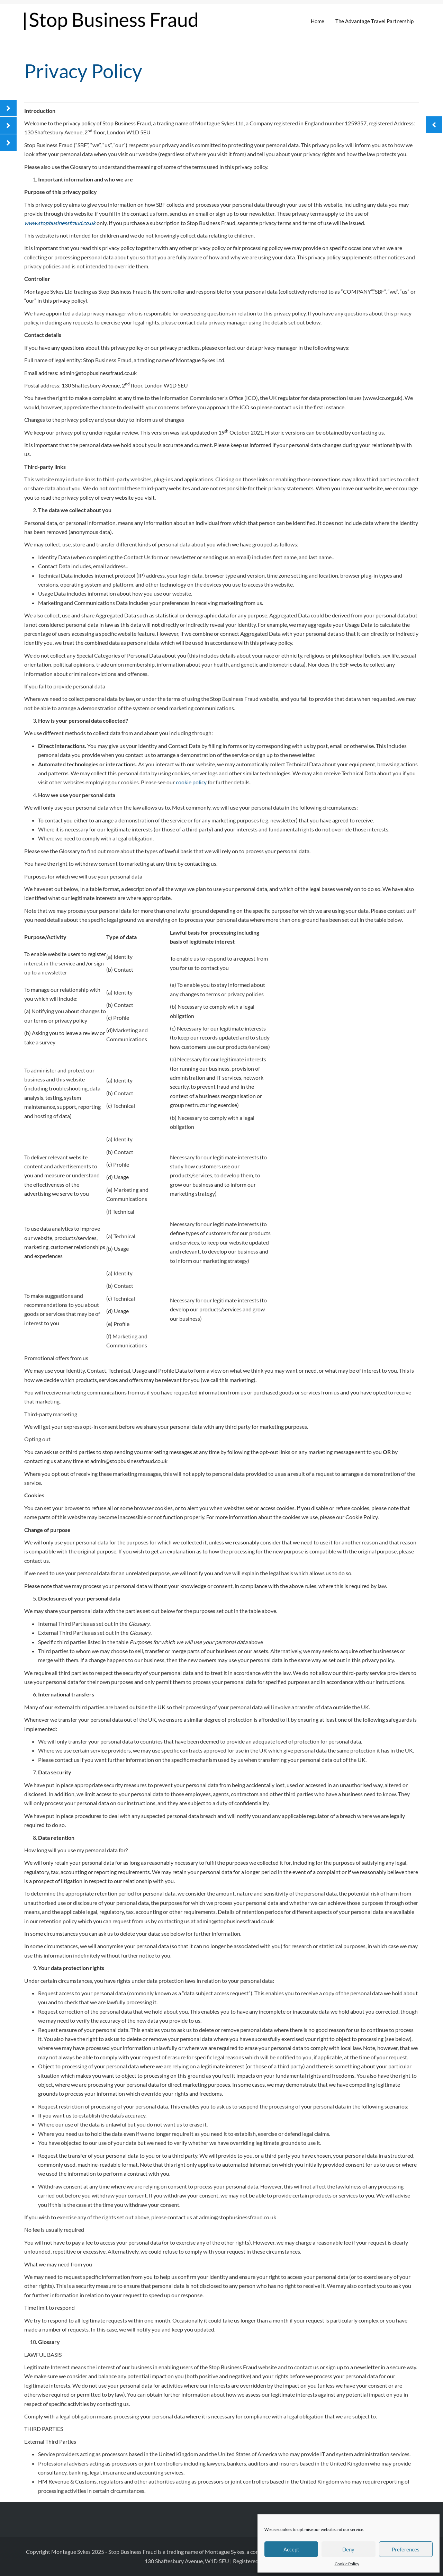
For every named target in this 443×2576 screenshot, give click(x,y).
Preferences (405, 2549)
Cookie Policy (347, 2563)
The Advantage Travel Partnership (374, 21)
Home (317, 21)
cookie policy (191, 782)
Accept (291, 2549)
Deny (348, 2549)
